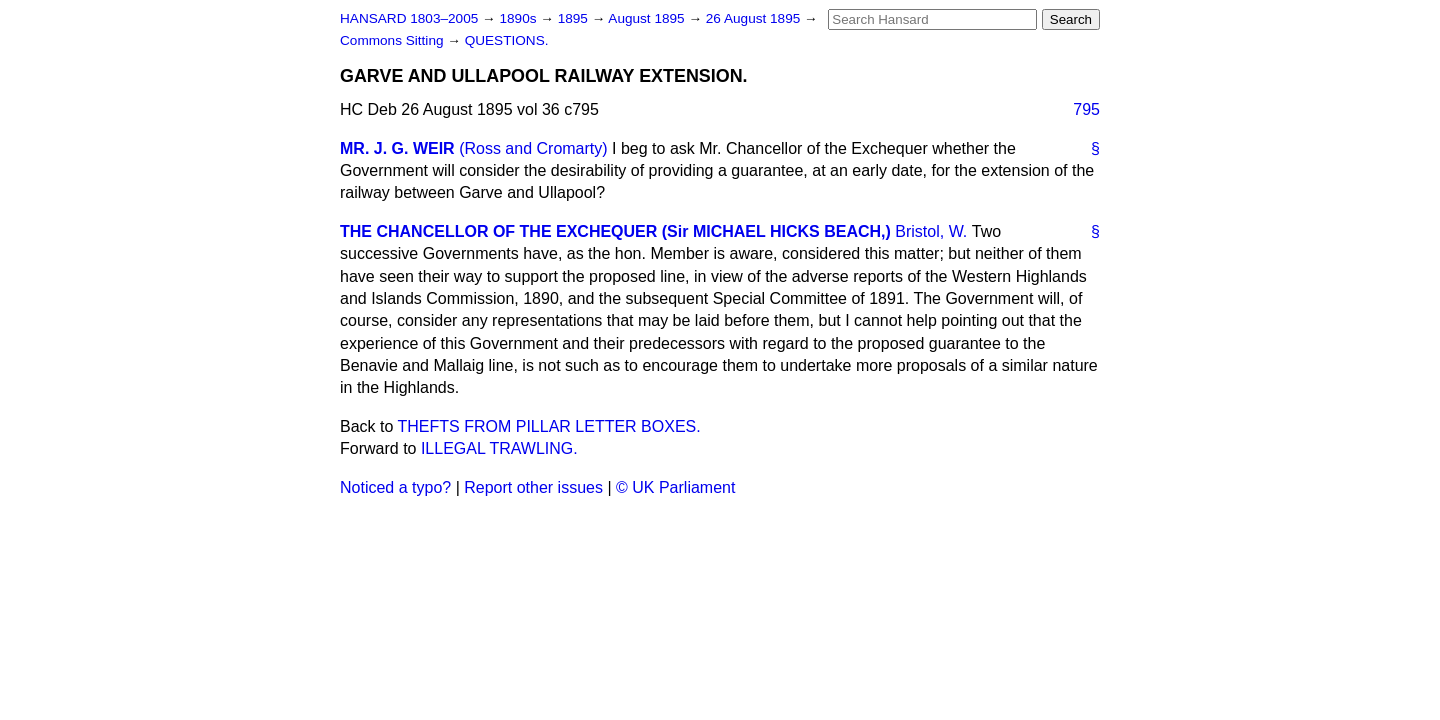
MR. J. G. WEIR (397, 148)
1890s (519, 18)
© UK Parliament (675, 487)
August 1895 (648, 18)
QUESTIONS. (507, 40)
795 (1086, 109)
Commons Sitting (393, 40)
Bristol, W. (931, 231)
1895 (575, 18)
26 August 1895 (755, 18)
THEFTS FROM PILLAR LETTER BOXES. (549, 426)
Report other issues (533, 487)
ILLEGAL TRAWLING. (499, 448)
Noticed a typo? (395, 487)
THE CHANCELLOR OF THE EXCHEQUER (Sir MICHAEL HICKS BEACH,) (615, 231)
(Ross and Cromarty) (533, 148)
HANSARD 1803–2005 (409, 18)
